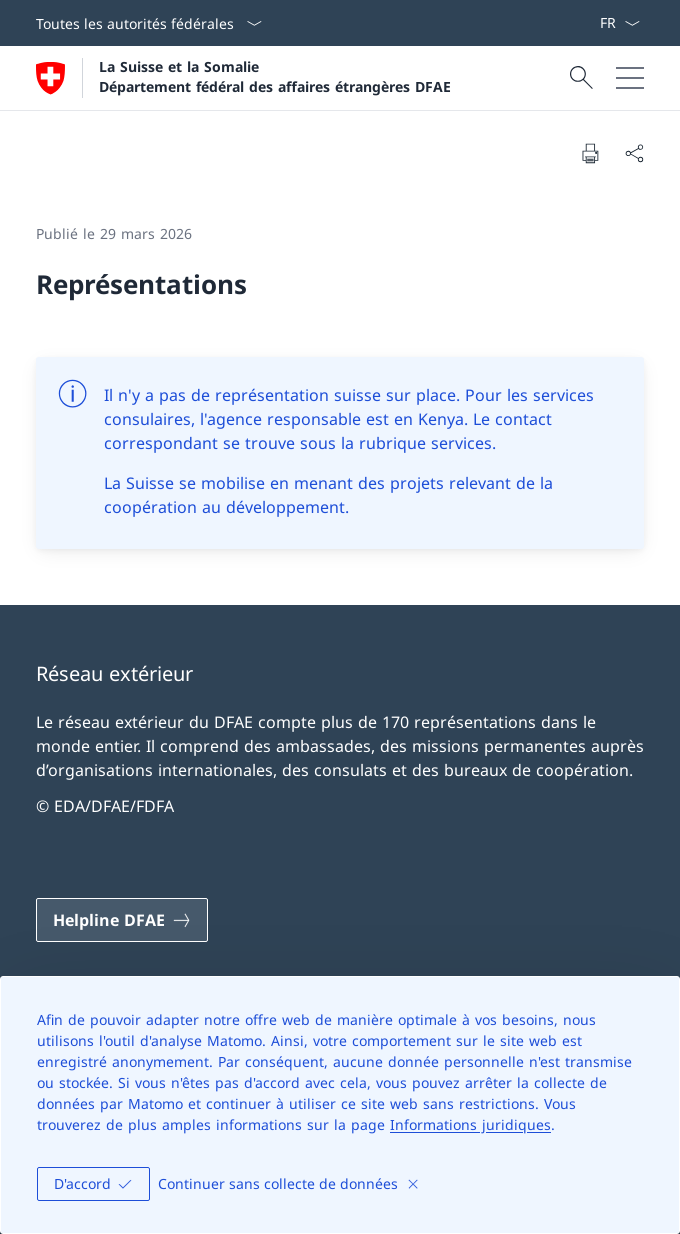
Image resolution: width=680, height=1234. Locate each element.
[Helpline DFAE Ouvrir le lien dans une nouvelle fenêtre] (122, 920)
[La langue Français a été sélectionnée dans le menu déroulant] (619, 23)
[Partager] (634, 153)
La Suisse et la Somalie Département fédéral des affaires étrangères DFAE (275, 76)
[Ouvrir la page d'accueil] (243, 78)
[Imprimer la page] (590, 153)
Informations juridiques (470, 1124)
